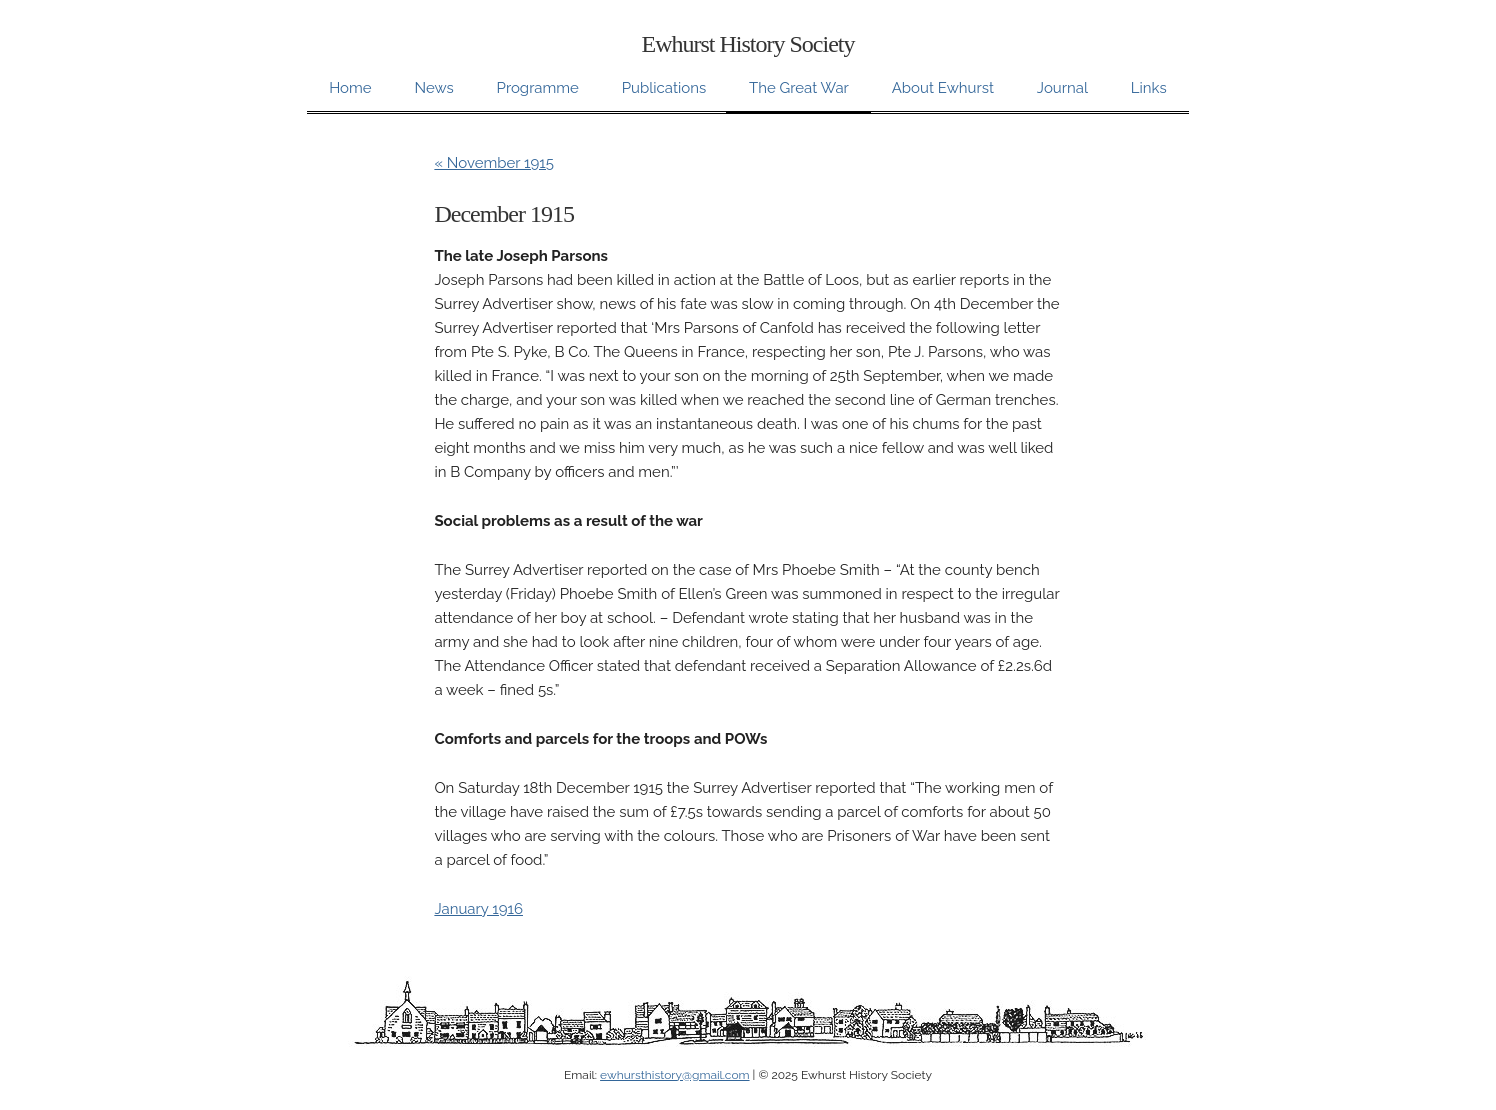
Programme (538, 88)
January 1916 (478, 909)
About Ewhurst (943, 88)
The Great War (799, 88)
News (433, 88)
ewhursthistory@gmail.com (674, 1075)
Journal (1062, 88)
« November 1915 (493, 163)
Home (350, 88)
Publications (664, 88)
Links (1149, 88)
